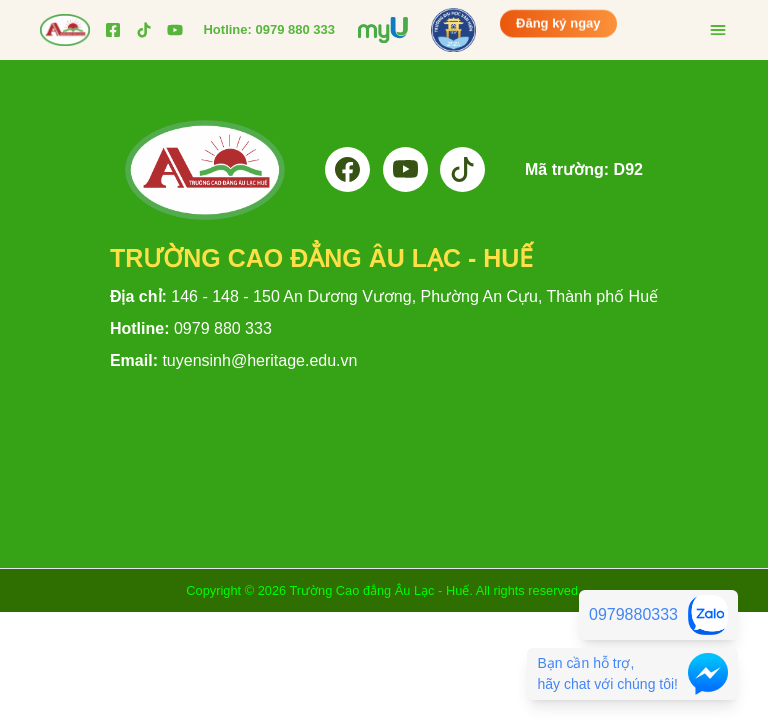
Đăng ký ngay (558, 24)
